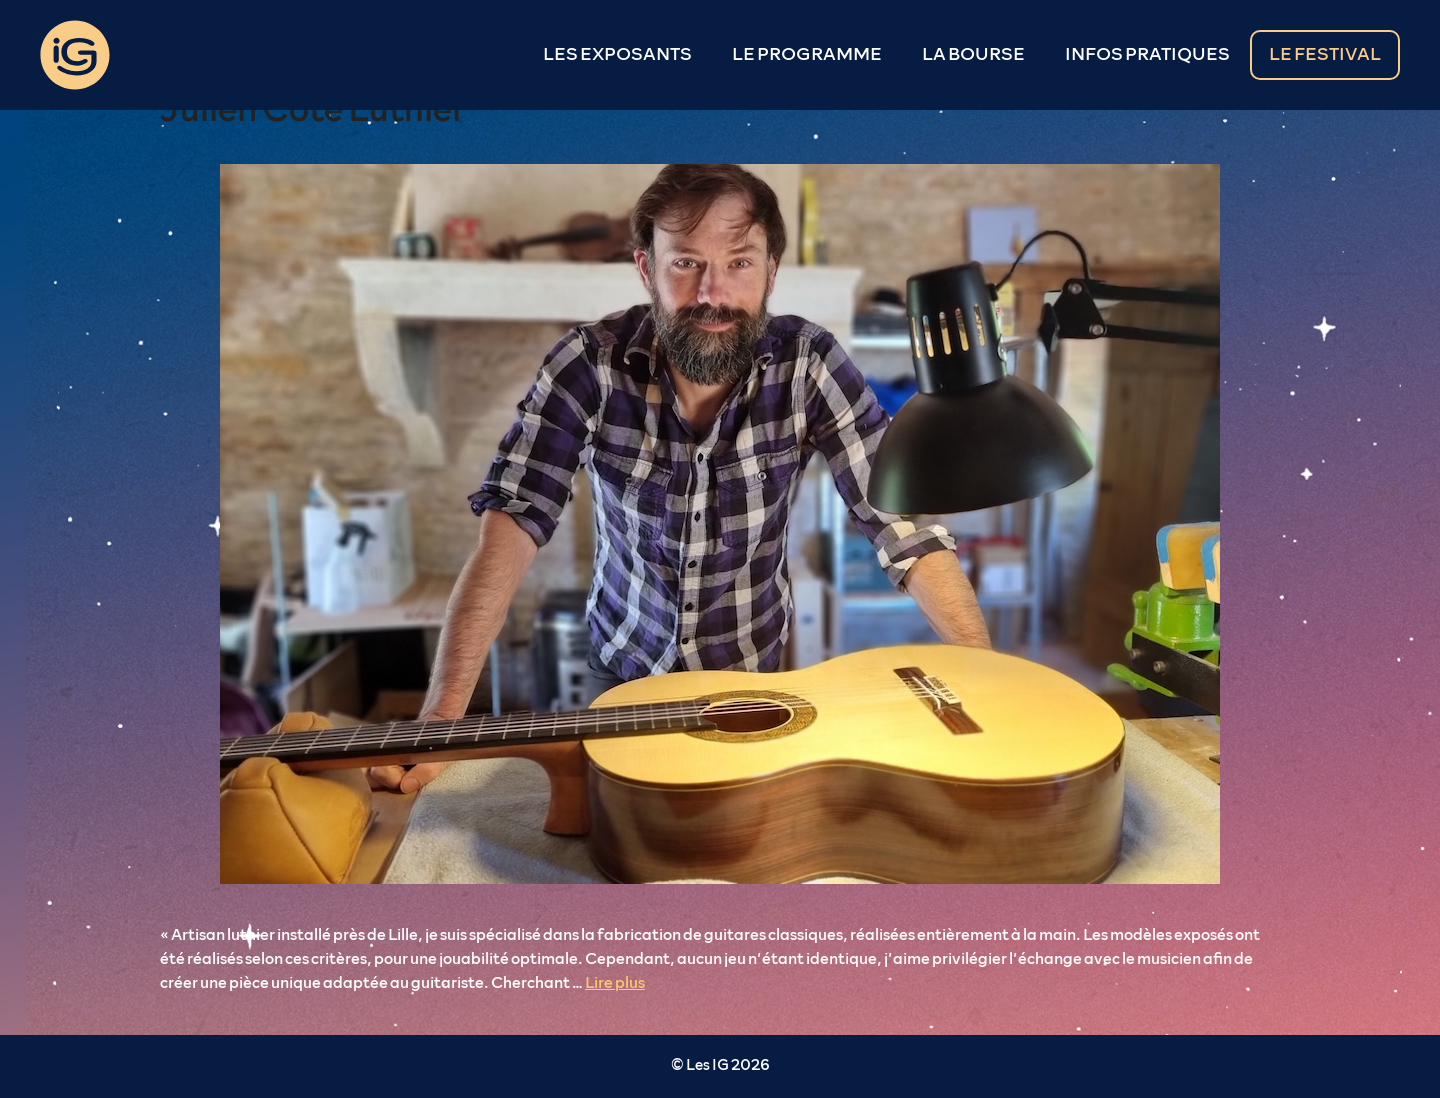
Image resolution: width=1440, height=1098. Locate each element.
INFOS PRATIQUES (1147, 55)
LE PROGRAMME (807, 55)
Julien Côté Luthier (312, 110)
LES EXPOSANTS (617, 55)
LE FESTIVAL (1325, 55)
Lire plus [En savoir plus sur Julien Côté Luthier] (615, 983)
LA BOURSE (973, 55)
